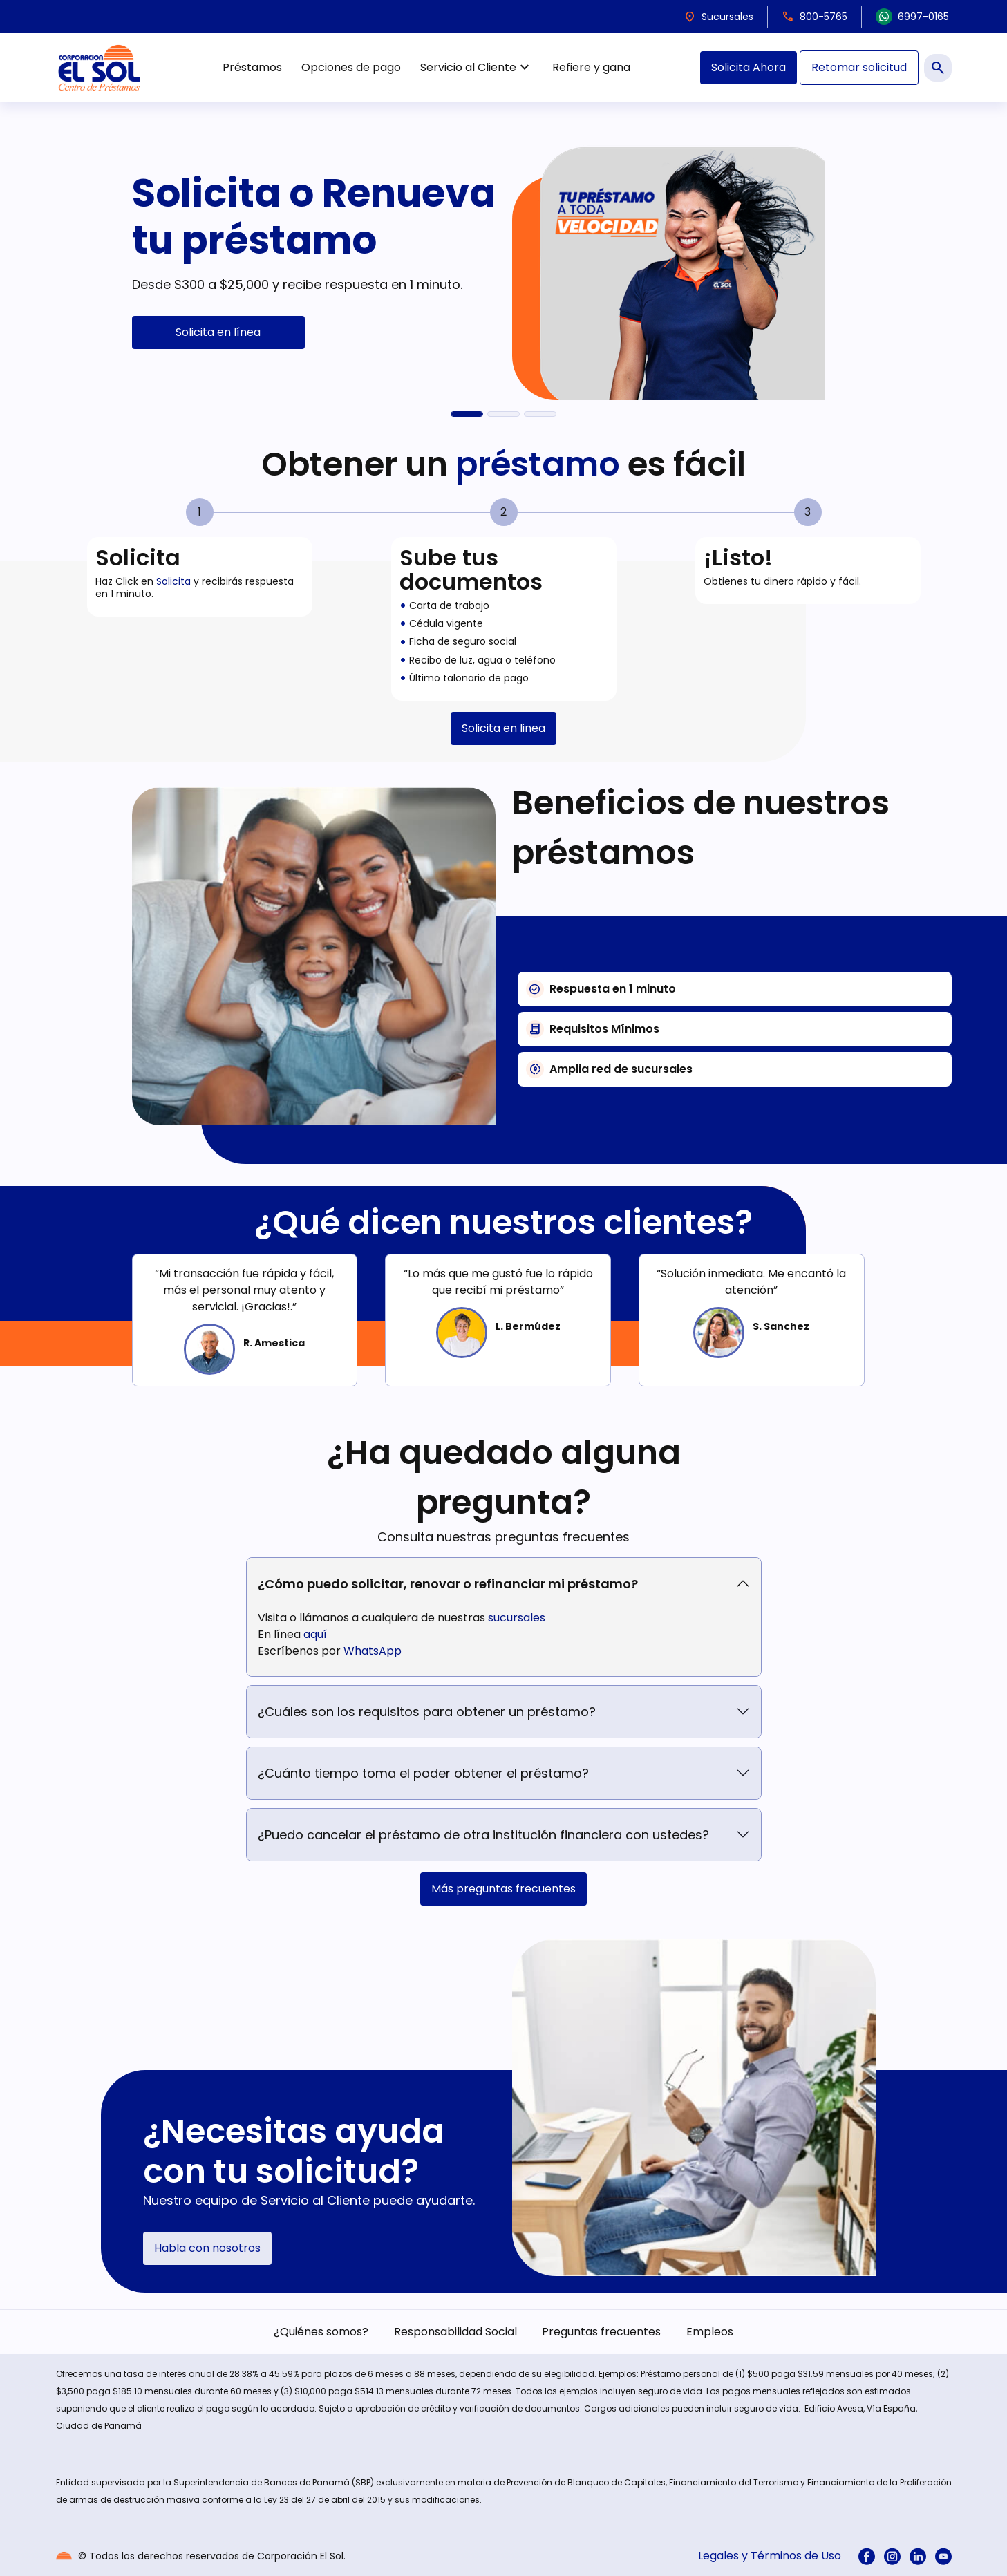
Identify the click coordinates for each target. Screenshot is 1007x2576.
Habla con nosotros (207, 2248)
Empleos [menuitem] (709, 2332)
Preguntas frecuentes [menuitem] (601, 2332)
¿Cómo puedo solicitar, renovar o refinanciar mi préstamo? (448, 1583)
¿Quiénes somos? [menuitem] (321, 2332)
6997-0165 (912, 16)
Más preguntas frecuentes (503, 1889)
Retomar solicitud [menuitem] (859, 67)
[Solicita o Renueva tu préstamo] (467, 414)
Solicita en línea (218, 332)
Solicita (173, 581)
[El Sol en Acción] (540, 414)
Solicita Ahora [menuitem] (748, 67)
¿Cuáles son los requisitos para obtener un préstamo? (427, 1711)
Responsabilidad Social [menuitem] (455, 2332)
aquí (315, 1634)
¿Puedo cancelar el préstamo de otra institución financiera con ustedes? (483, 1834)
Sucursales (718, 16)
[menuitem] (866, 2555)
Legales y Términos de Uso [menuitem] (769, 2556)
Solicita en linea (503, 728)
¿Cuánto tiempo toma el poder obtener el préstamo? (423, 1773)
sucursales (516, 1618)
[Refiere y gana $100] (503, 414)
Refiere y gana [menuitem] (591, 67)
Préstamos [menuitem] (252, 67)
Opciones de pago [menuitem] (351, 67)
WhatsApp (372, 1651)
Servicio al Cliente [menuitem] (476, 67)
